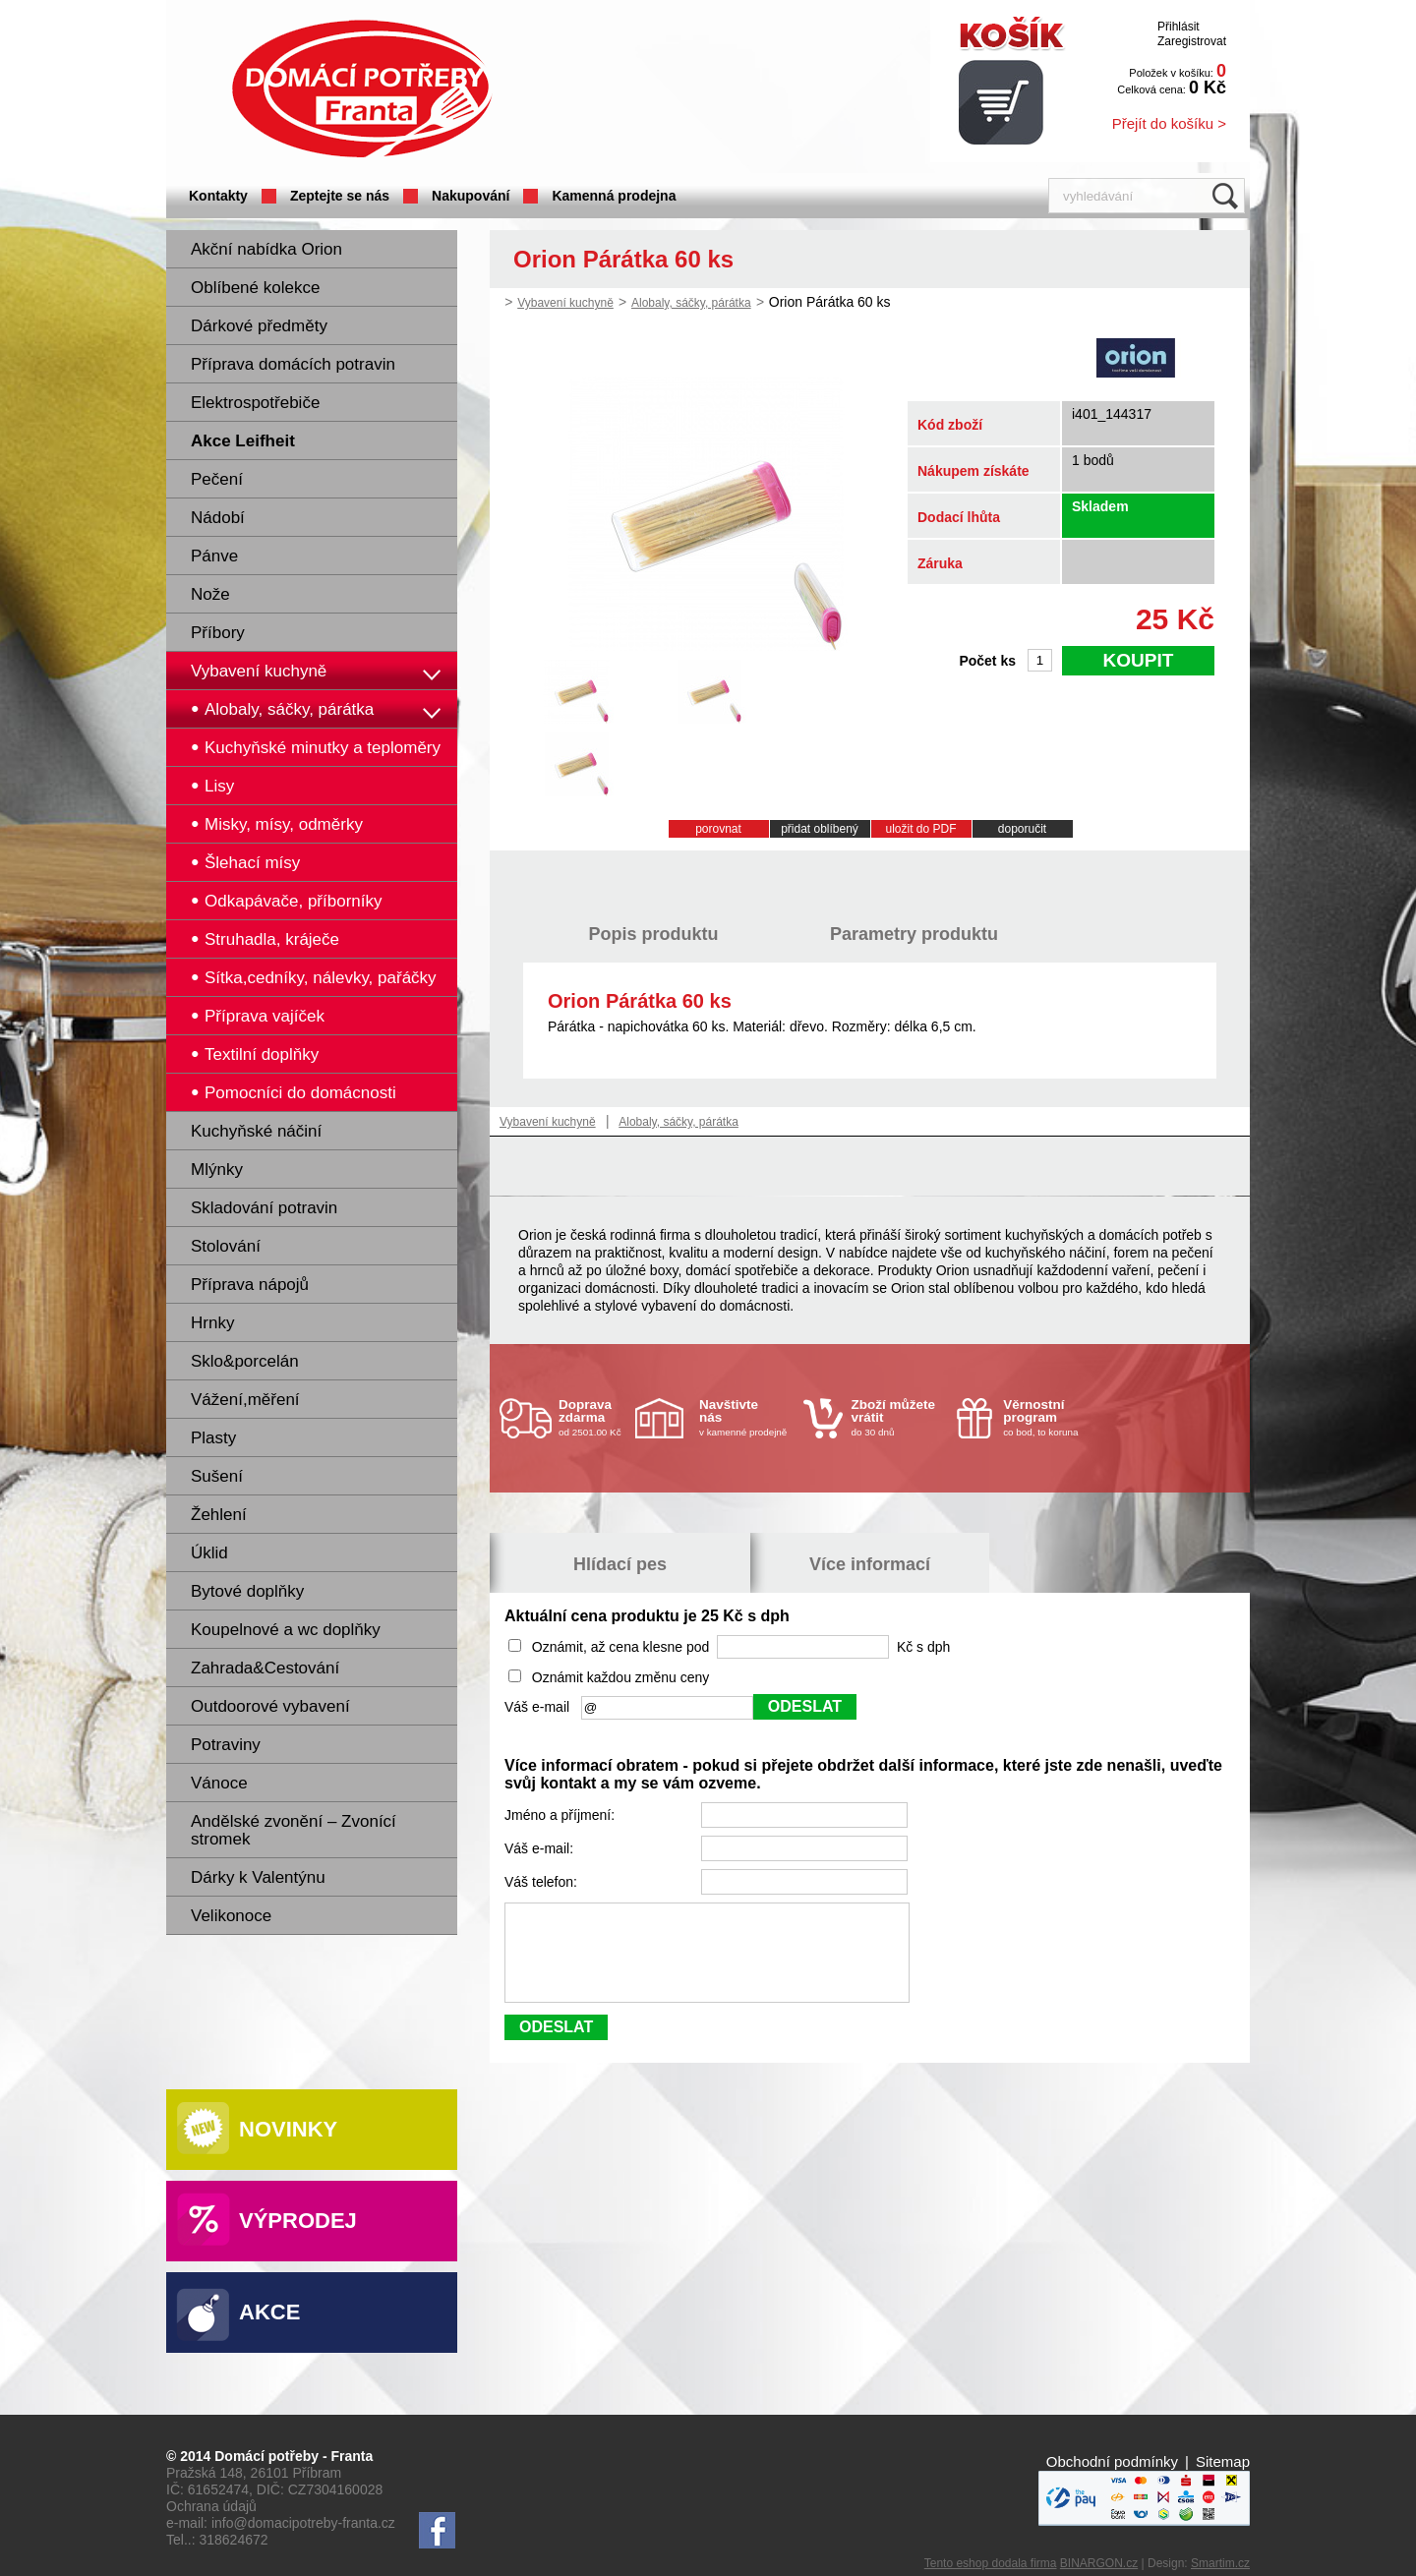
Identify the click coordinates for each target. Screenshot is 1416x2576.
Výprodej (298, 2220)
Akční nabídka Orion (266, 249)
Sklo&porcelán (245, 1361)
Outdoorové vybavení (270, 1706)
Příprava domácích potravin (293, 364)
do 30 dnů (899, 1417)
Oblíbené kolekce (255, 287)
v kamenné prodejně (746, 1417)
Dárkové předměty (259, 326)
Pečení (217, 479)
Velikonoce (231, 1915)
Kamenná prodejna (614, 196)
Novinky (288, 2129)
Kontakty (218, 196)
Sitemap (1223, 2461)
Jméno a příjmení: (561, 1815)
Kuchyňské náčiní (256, 1131)
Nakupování (470, 196)
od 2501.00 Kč (594, 1417)
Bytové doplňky (247, 1591)
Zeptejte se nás (339, 196)
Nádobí (218, 517)
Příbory (218, 632)
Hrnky (212, 1323)
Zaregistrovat (1191, 41)
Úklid (209, 1553)
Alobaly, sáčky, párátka (691, 303)
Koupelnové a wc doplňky (286, 1629)
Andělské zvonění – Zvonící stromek (293, 1830)
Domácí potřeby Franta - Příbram (362, 89)
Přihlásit (1178, 26)
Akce (269, 2312)
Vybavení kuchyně (258, 671)
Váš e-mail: (540, 1848)
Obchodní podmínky (1112, 2461)
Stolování (226, 1246)
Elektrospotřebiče (255, 402)
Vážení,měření (245, 1399)
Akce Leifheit (243, 441)
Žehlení (219, 1514)
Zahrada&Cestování (265, 1668)
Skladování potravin (264, 1208)
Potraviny (226, 1744)
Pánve (214, 556)
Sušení (217, 1476)
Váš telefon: (542, 1882)
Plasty (213, 1438)
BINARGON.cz (1099, 2563)
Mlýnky (217, 1169)
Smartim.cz (1220, 2563)
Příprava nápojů (250, 1284)
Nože (210, 594)
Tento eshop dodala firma (990, 2563)
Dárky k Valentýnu (258, 1877)
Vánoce (219, 1783)
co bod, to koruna (1050, 1417)
